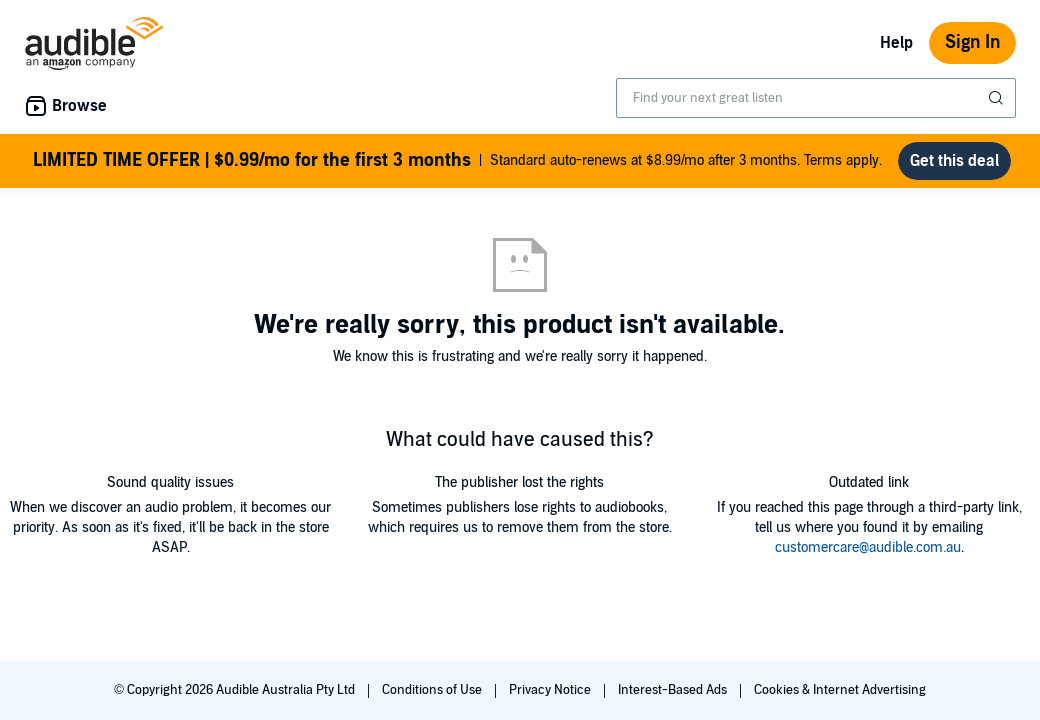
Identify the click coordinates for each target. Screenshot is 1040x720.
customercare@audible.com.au (868, 547)
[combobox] (816, 98)
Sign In (972, 42)
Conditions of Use (433, 690)
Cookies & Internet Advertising (840, 690)
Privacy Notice (551, 690)
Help (896, 43)
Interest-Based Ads (674, 690)
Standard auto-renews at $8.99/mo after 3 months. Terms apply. (457, 161)
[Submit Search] (998, 98)
